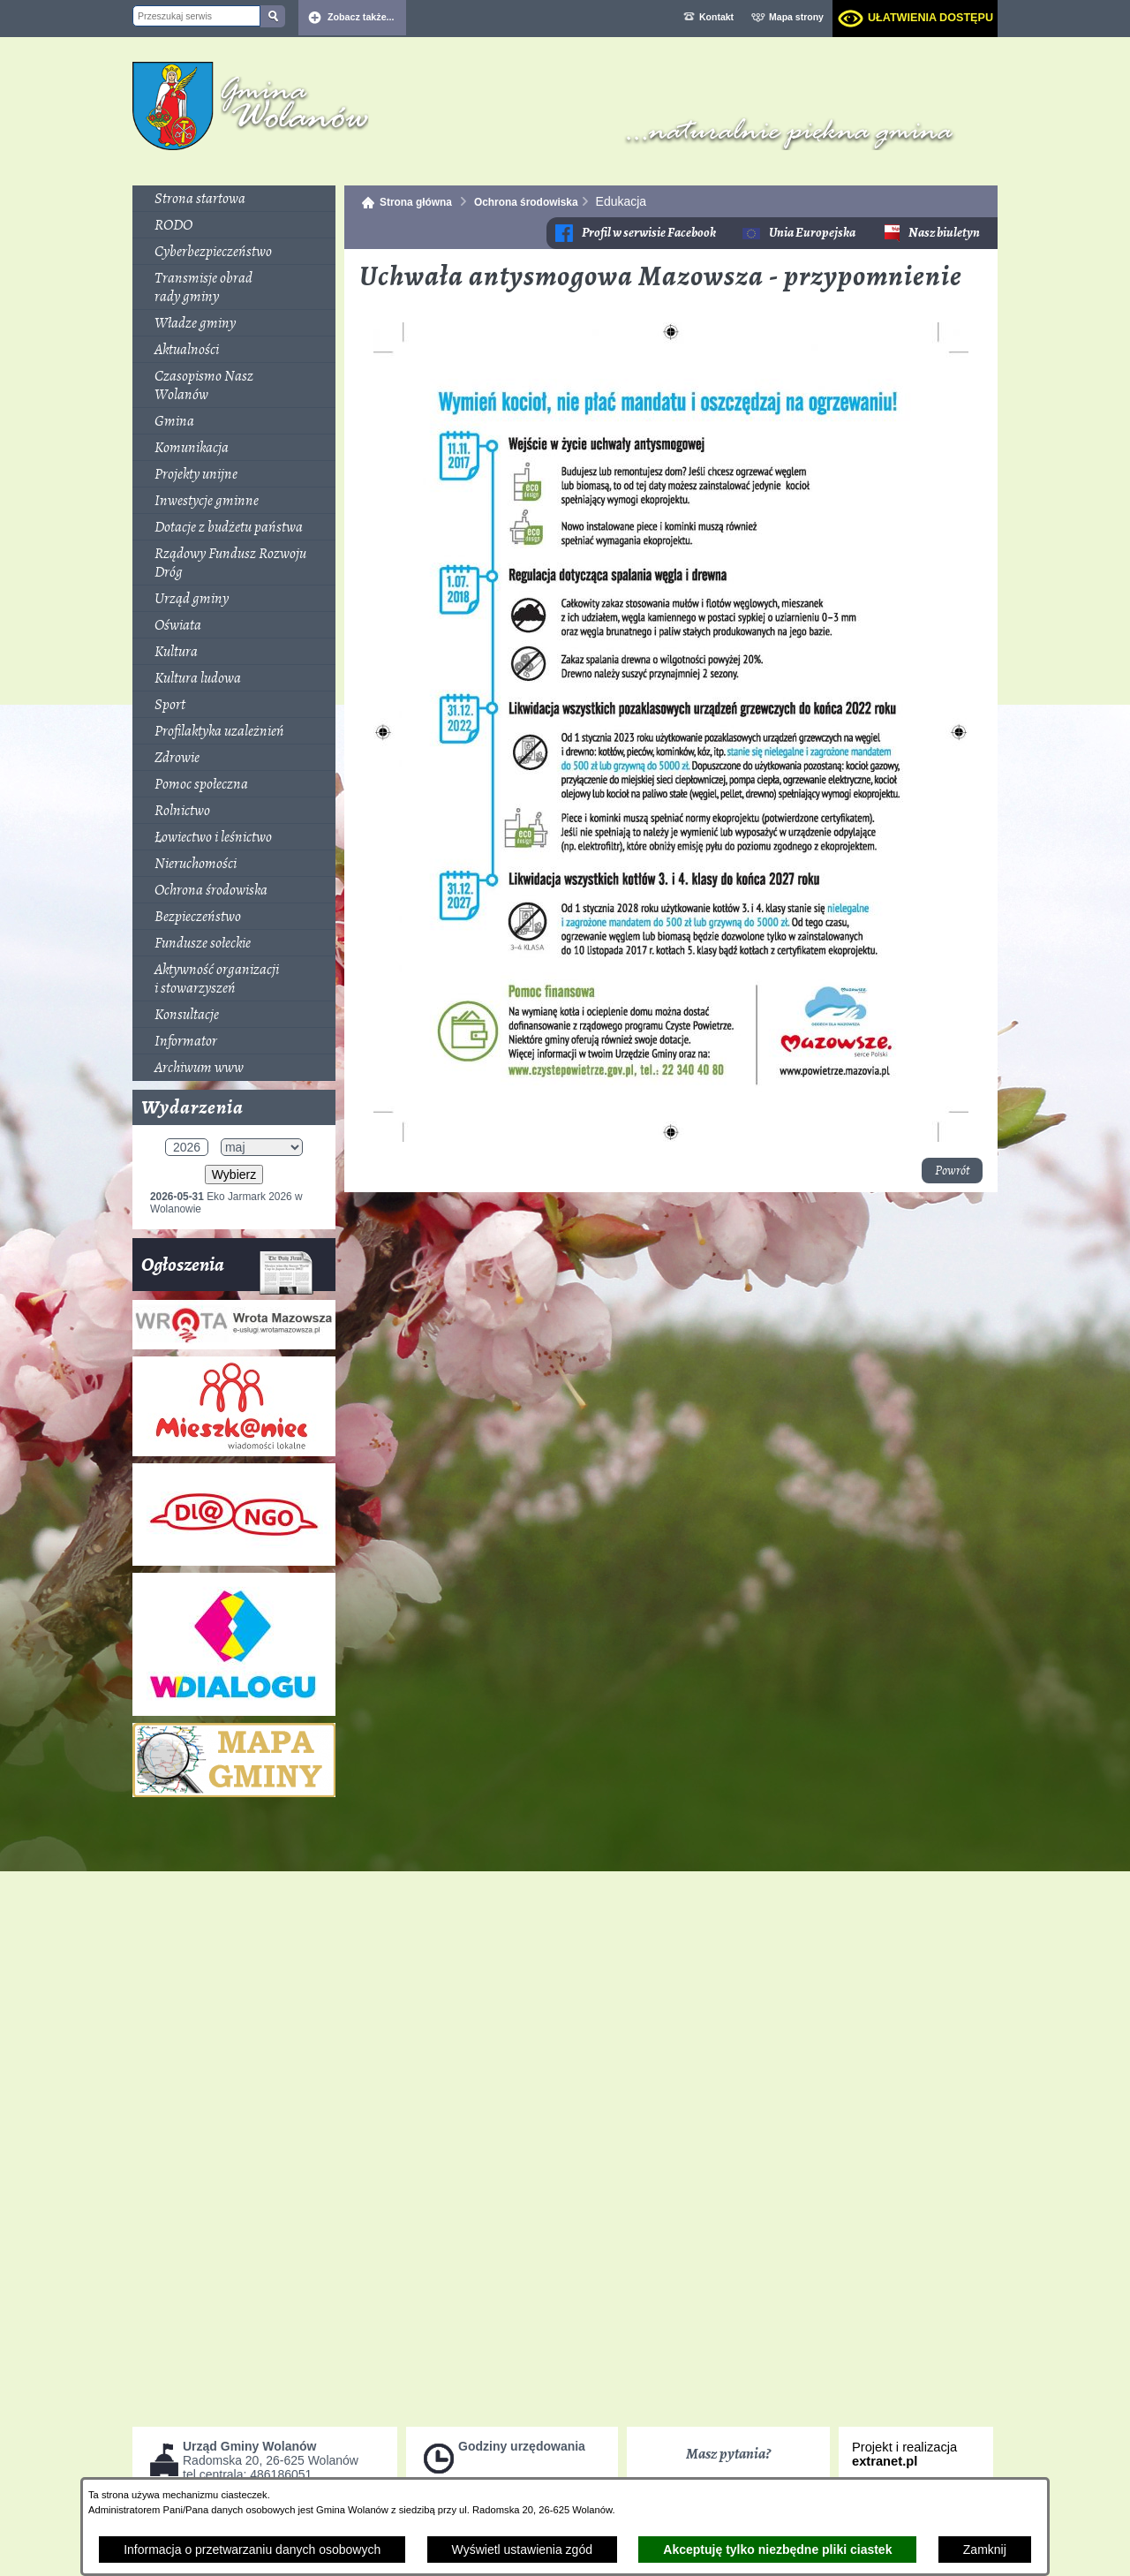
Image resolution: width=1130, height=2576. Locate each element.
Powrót (952, 1170)
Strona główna (416, 202)
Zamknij (984, 2549)
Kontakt (716, 16)
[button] (670, 1137)
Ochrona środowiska (526, 202)
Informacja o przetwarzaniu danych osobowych (252, 2549)
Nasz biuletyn (944, 232)
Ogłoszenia (227, 1271)
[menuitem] (233, 198)
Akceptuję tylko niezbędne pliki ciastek (777, 2549)
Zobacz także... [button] (361, 16)
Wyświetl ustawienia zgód (522, 2549)
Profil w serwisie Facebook (649, 232)
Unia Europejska (812, 232)
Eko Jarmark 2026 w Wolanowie (226, 1202)
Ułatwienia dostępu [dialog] (930, 17)
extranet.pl (884, 2461)
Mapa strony (796, 16)
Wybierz (234, 1174)
